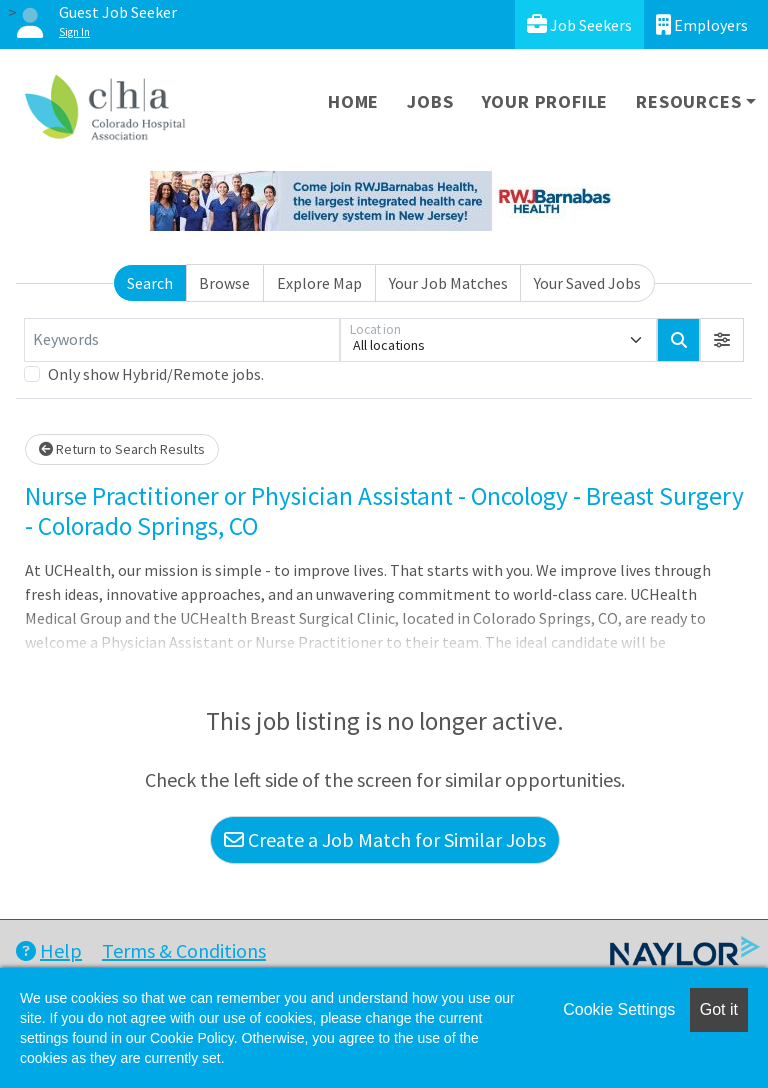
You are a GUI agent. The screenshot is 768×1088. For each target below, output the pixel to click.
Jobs (430, 101)
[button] (722, 340)
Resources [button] (688, 101)
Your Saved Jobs (587, 283)
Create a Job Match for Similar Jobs (385, 839)
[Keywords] (182, 340)
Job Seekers (579, 24)
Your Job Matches (448, 283)
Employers (702, 24)
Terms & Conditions (184, 950)
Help (49, 950)
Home (353, 101)
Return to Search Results (122, 449)
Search (150, 283)
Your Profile (545, 101)
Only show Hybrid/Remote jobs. (156, 374)
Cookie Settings (619, 1009)
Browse (224, 283)
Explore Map (319, 283)
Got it (719, 1009)
